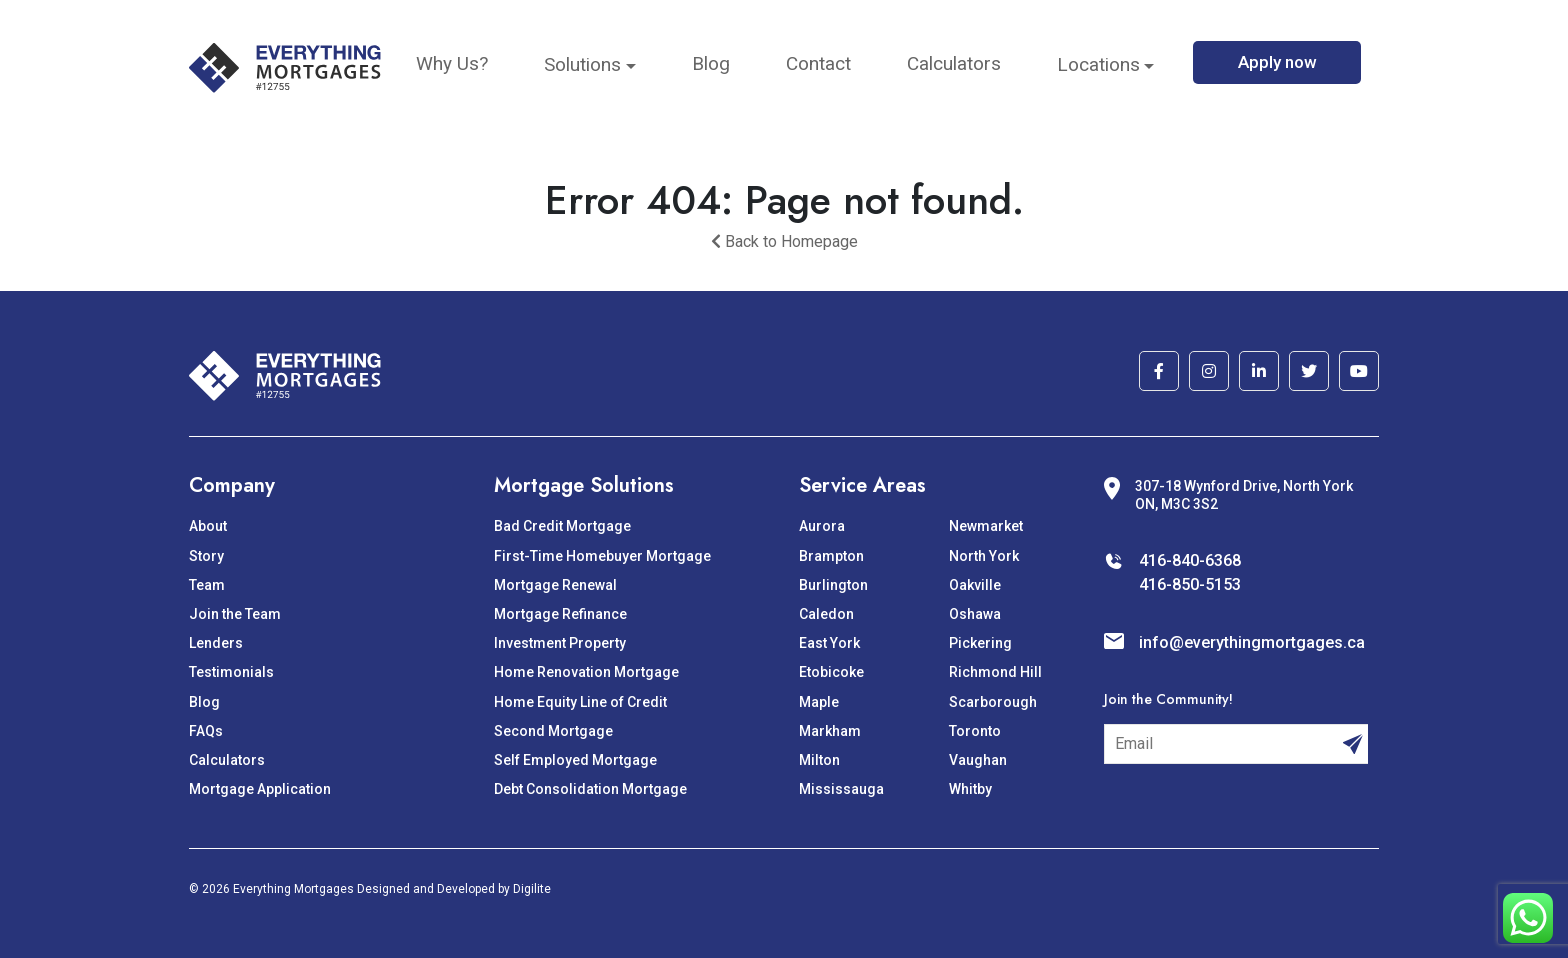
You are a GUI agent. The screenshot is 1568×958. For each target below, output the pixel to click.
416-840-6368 (1190, 560)
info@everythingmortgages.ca (1252, 642)
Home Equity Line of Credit (580, 702)
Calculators (954, 63)
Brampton (831, 556)
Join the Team (235, 614)
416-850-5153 (1190, 584)
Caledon (826, 614)
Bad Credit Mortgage (562, 526)
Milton (819, 760)
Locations (1098, 64)
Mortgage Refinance (560, 614)
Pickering (980, 643)
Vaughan (978, 760)
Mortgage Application (260, 789)
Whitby (970, 789)
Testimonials (231, 672)
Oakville (975, 585)
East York (829, 643)
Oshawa (975, 614)
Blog (711, 63)
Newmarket (986, 526)
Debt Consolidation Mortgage (590, 789)
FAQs (206, 731)
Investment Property (560, 643)
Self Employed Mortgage (575, 760)
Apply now (1277, 62)
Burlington (833, 585)
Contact (818, 63)
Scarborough (993, 702)
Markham (830, 731)
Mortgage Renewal (555, 585)
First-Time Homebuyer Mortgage (602, 556)
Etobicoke (831, 672)
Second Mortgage (553, 731)
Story (206, 556)
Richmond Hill (995, 672)
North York (984, 556)
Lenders (216, 643)
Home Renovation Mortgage (586, 672)
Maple (819, 702)
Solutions (582, 64)
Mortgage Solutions (584, 485)
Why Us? (452, 63)
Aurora (822, 526)
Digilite (532, 889)
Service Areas (862, 485)
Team (207, 585)
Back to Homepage (784, 241)
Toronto (975, 731)
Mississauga (841, 789)
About (208, 526)
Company (232, 485)
